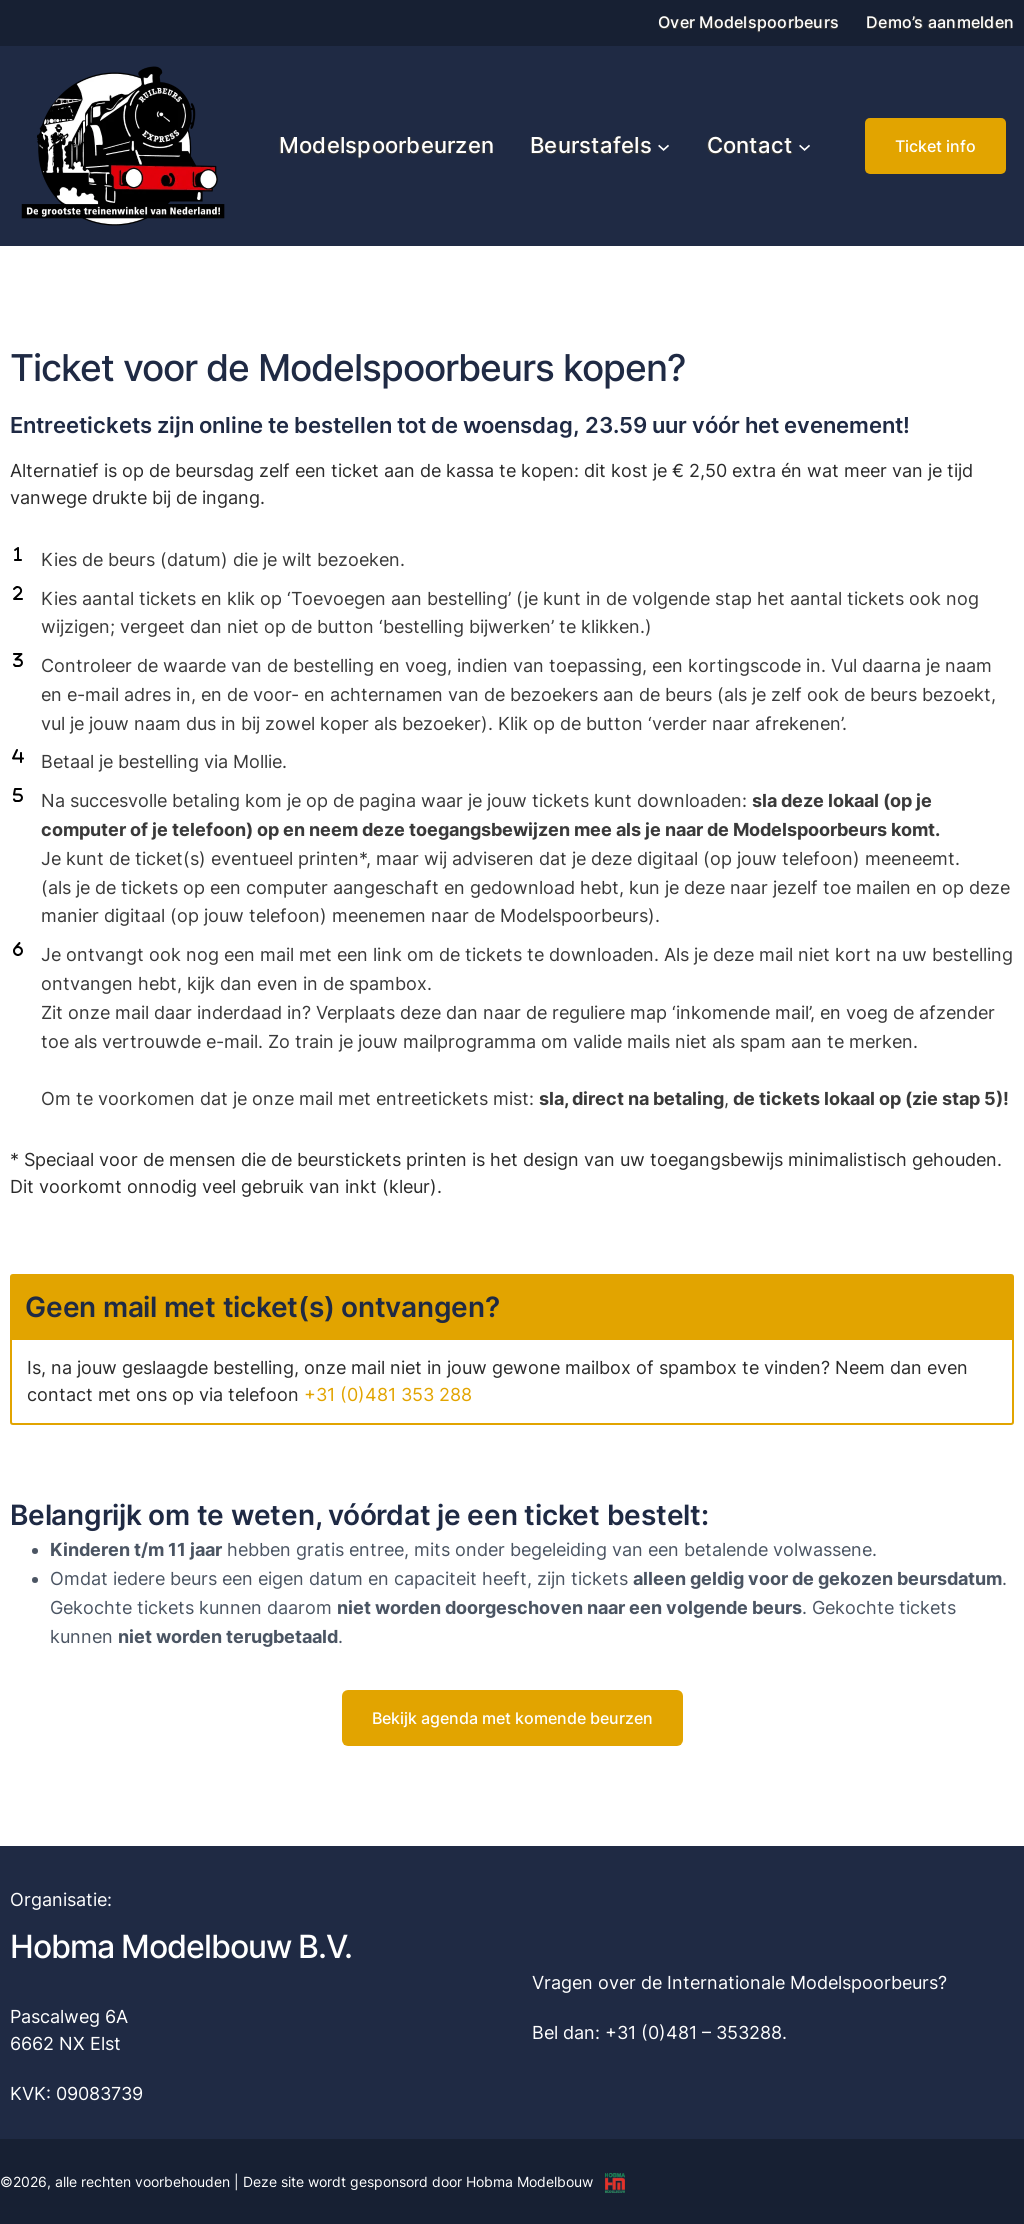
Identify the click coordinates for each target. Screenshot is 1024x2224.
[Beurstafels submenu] (663, 145)
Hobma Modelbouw (529, 2181)
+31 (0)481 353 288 (388, 1394)
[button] (935, 146)
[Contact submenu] (804, 145)
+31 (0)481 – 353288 (693, 2032)
